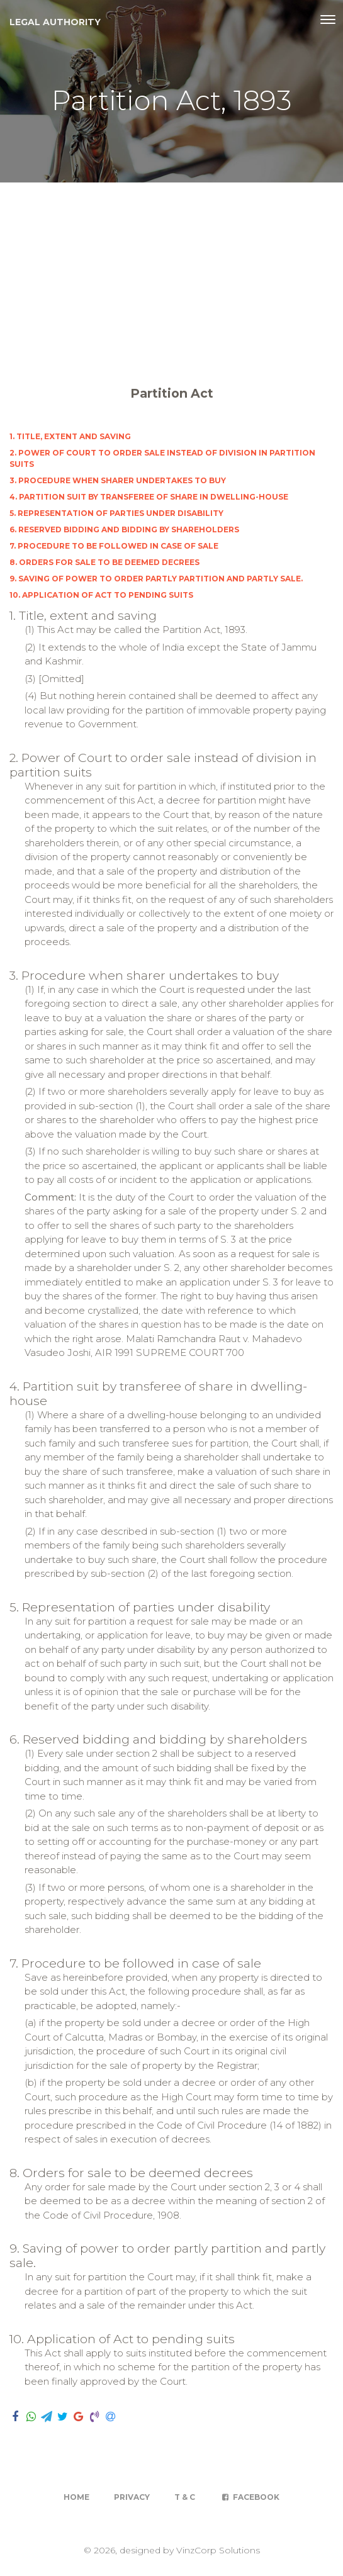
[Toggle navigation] (328, 19)
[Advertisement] (171, 277)
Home (76, 2497)
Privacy (132, 2497)
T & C (184, 2497)
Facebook (249, 2497)
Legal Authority (55, 22)
